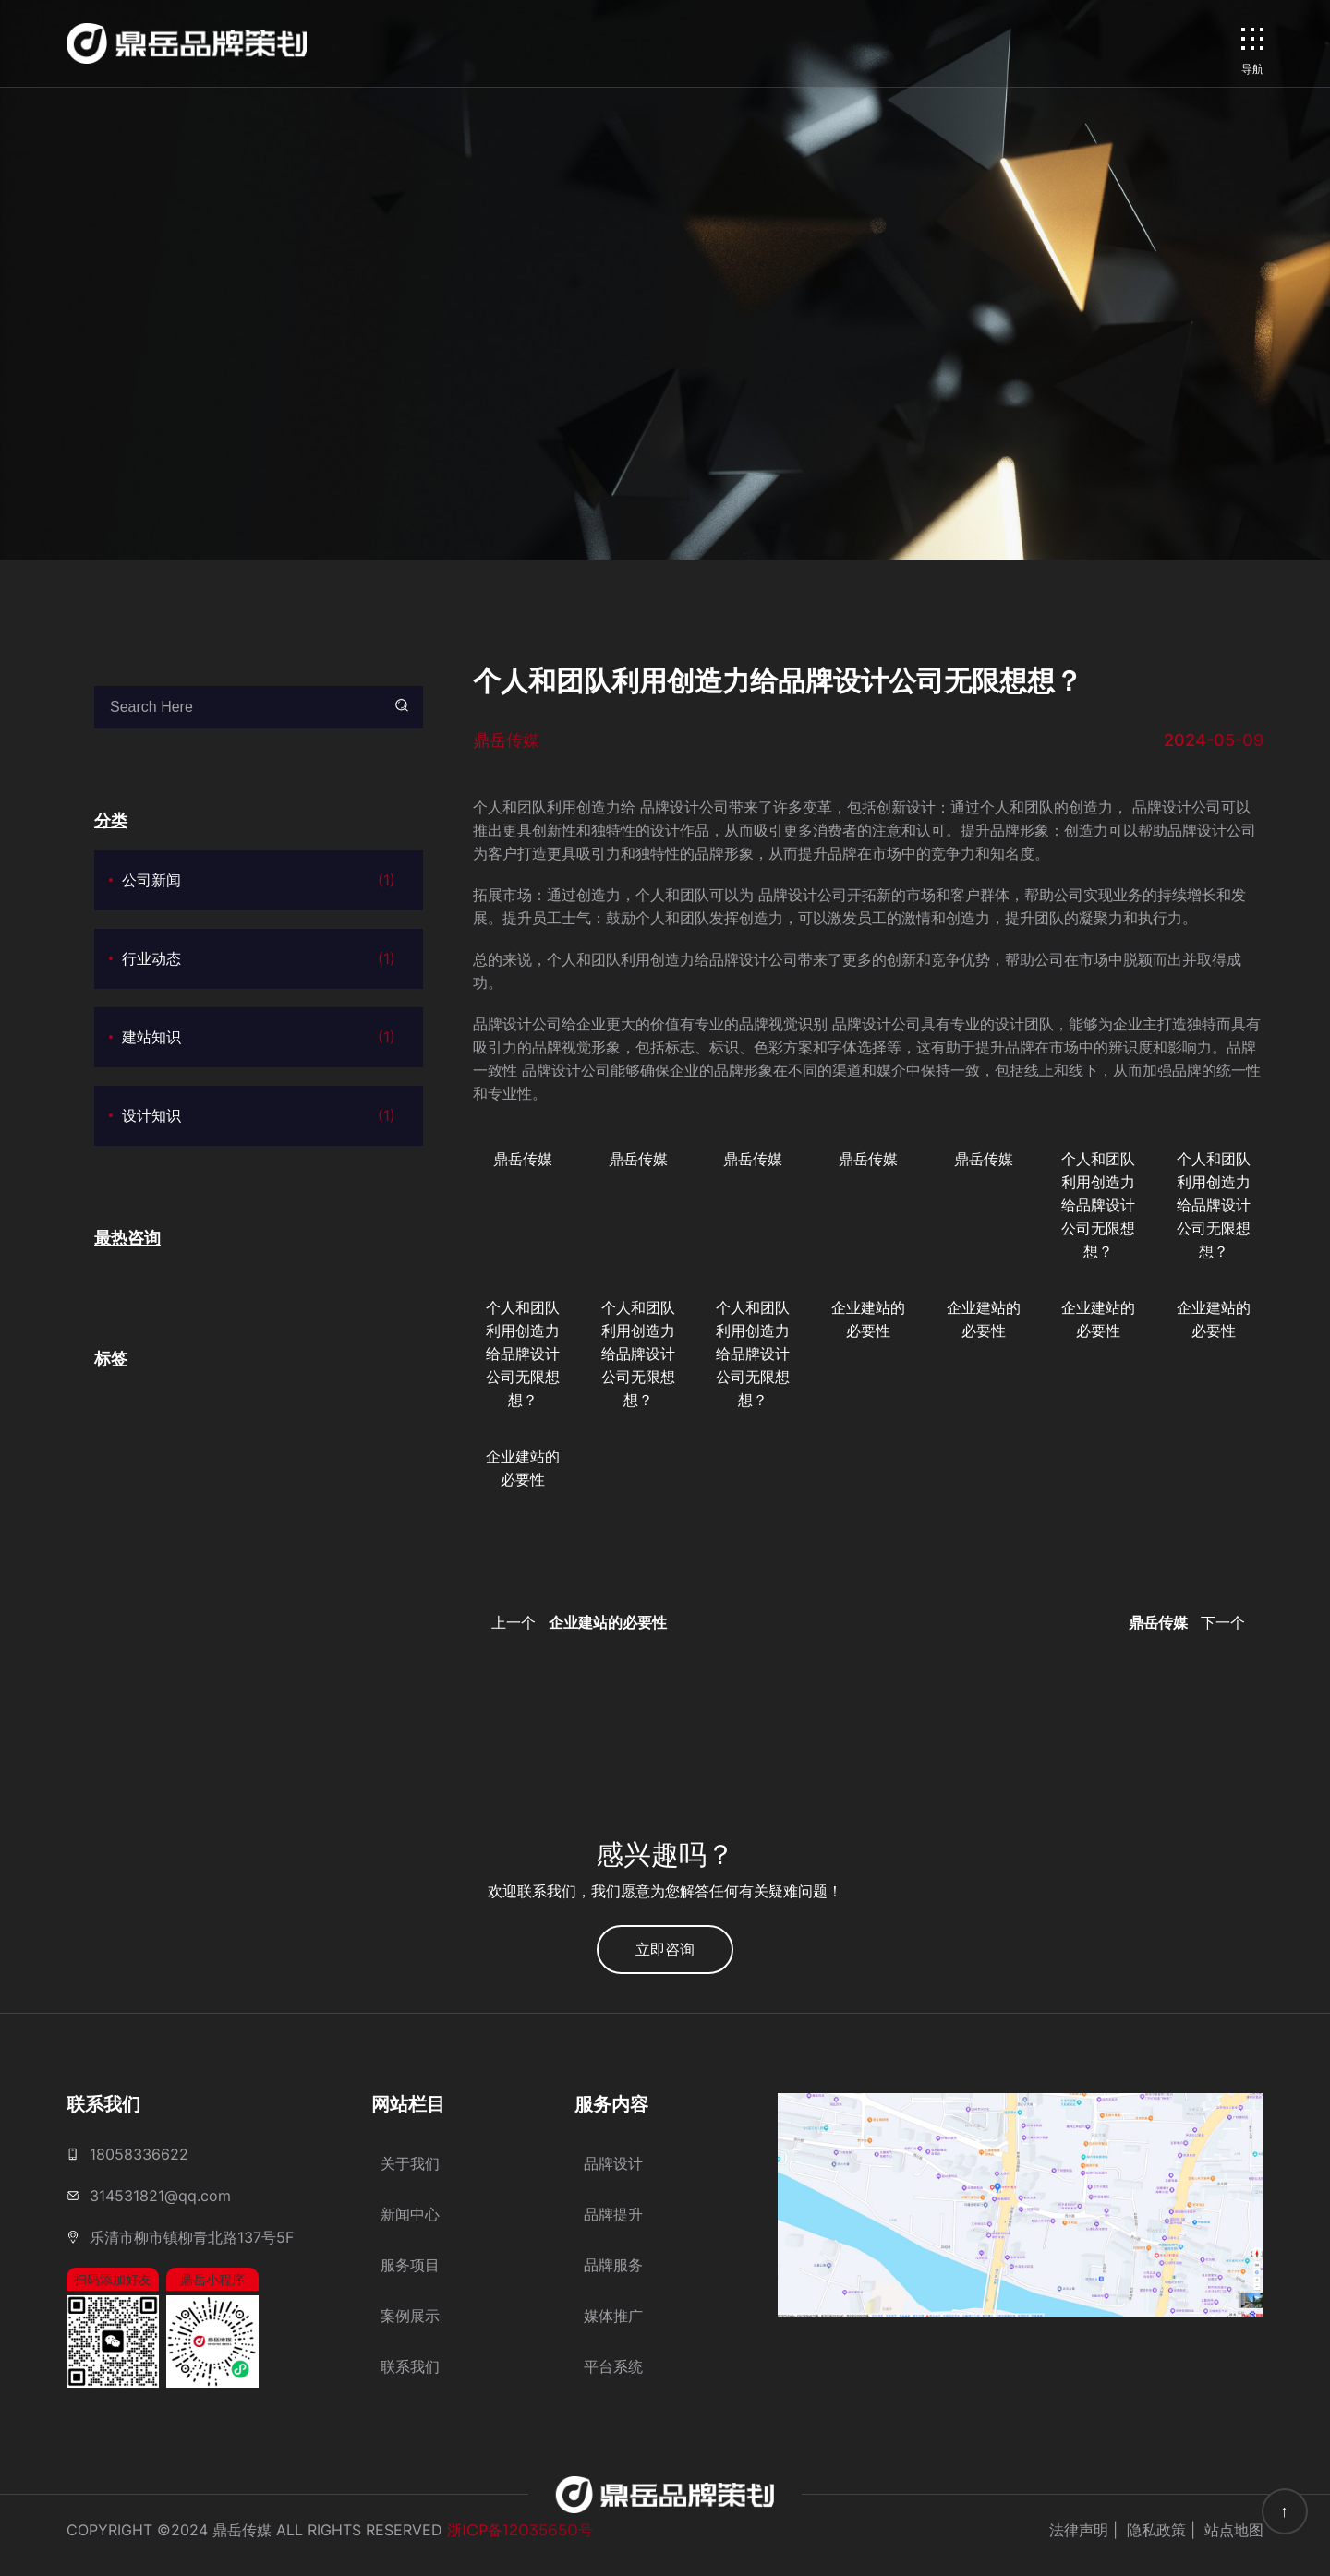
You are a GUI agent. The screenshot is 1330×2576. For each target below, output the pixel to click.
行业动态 (258, 958)
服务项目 (410, 2265)
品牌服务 (613, 2265)
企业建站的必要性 (868, 1319)
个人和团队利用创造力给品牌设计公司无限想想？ (1098, 1205)
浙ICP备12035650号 (520, 2530)
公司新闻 (258, 880)
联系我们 (410, 2366)
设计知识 (258, 1115)
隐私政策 (1156, 2530)
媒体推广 (613, 2315)
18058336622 (139, 2154)
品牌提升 (613, 2214)
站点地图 (1234, 2530)
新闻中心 (410, 2214)
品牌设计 (613, 2163)
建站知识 (258, 1037)
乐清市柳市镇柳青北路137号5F (192, 2237)
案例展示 (410, 2315)
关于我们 (410, 2163)
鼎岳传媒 (522, 1159)
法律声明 (1078, 2530)
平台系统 (613, 2366)
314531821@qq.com (160, 2195)
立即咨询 (665, 1949)
